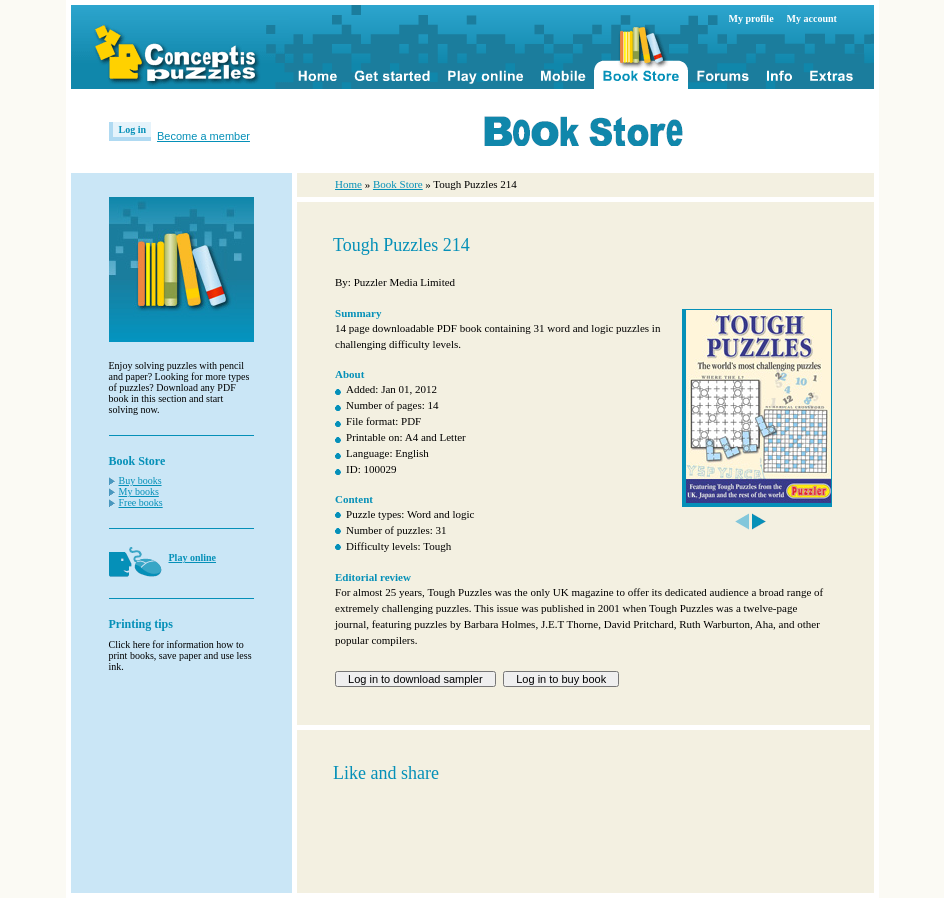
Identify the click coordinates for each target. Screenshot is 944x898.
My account (812, 18)
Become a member (203, 136)
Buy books (140, 480)
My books (139, 491)
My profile (751, 18)
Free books (141, 502)
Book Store (398, 184)
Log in (133, 129)
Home (348, 184)
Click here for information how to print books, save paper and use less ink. (180, 655)
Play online (193, 557)
